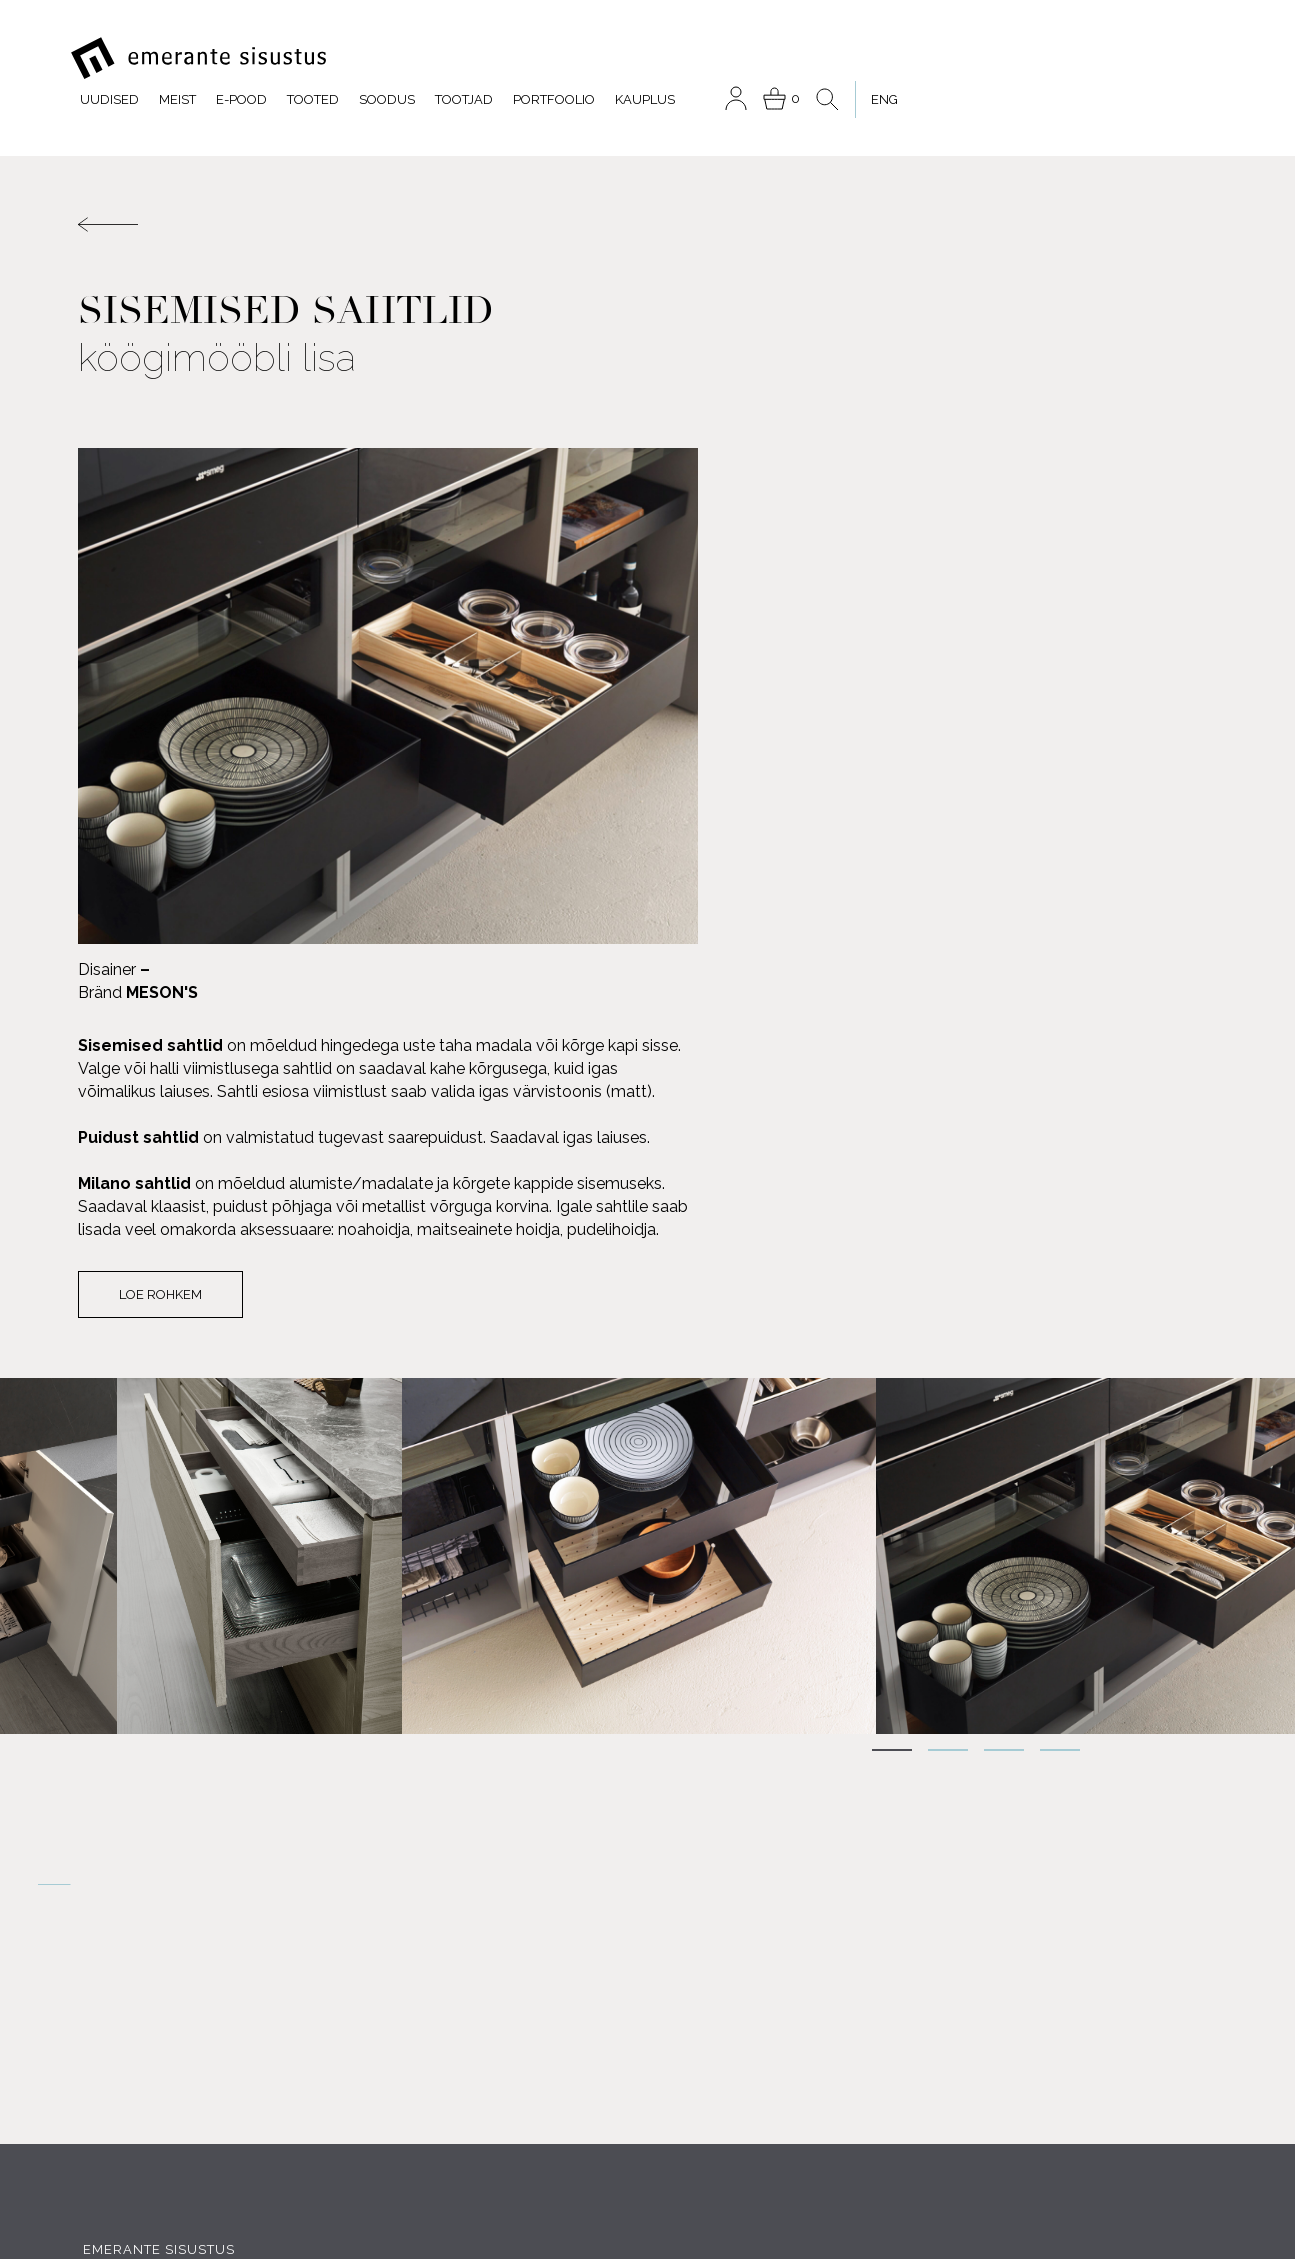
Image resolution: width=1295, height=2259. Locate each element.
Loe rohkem (745, 837)
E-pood (541, 58)
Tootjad (764, 58)
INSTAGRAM (296, 1954)
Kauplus (945, 58)
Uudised (409, 58)
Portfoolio (854, 58)
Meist (477, 58)
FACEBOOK (148, 1954)
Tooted (613, 58)
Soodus (687, 58)
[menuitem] (1173, 58)
